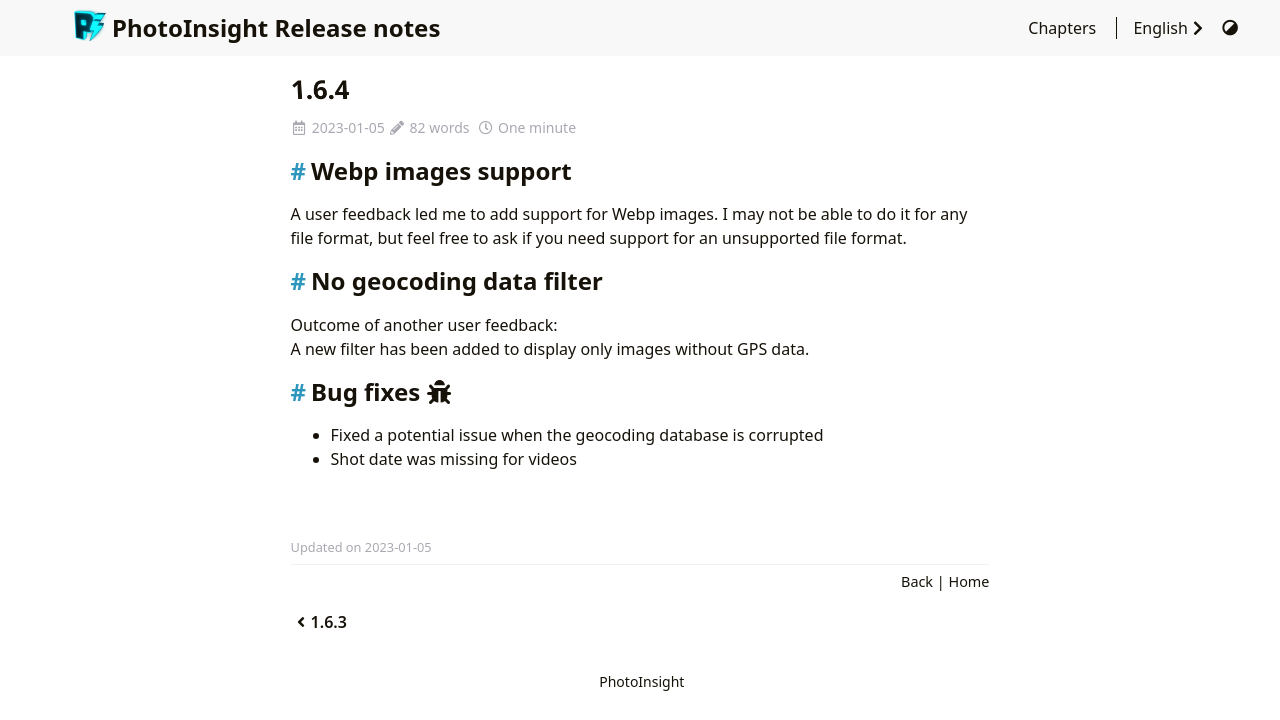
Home (968, 581)
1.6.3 (319, 622)
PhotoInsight (641, 681)
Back (917, 581)
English (1172, 28)
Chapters (1064, 28)
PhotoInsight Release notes (256, 27)
